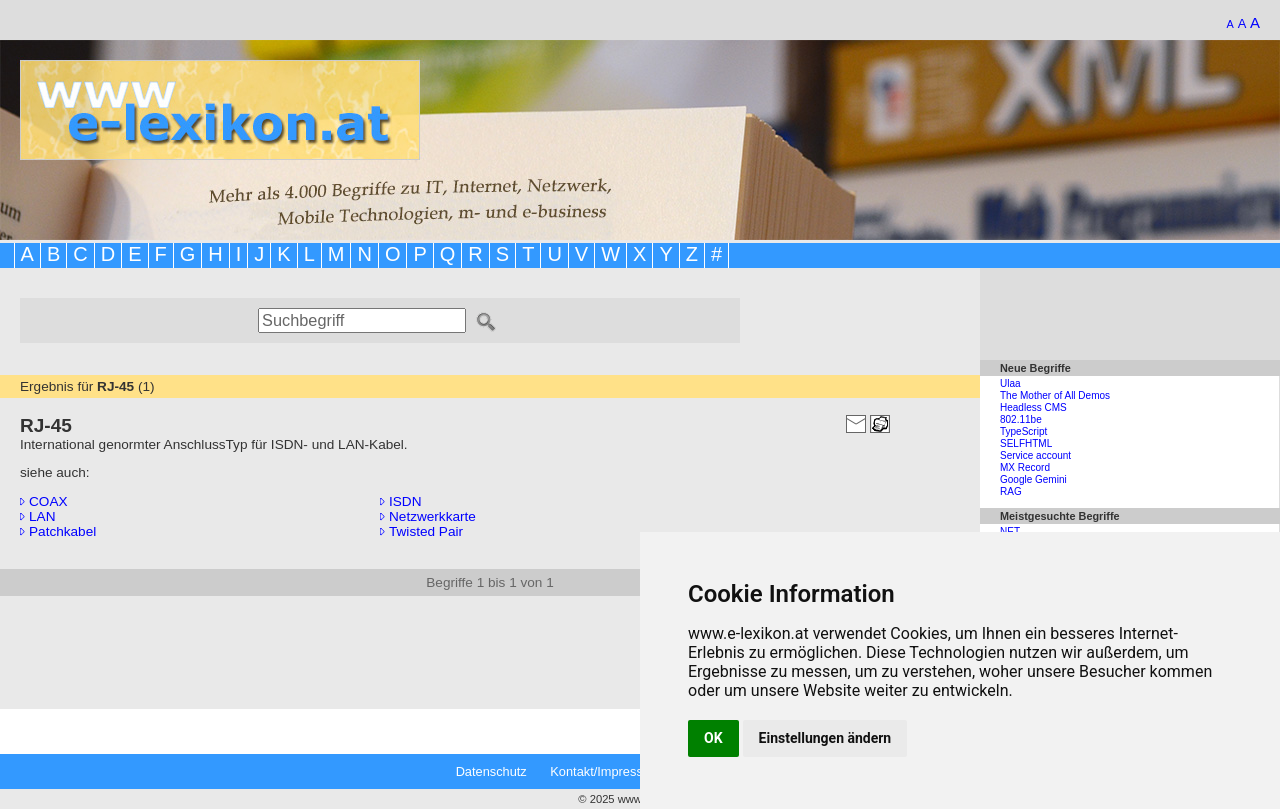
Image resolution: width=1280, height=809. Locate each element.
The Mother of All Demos (1055, 395)
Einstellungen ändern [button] (825, 738)
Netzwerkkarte (428, 516)
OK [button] (713, 738)
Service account (1035, 455)
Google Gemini (1033, 479)
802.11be (1021, 419)
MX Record (1025, 467)
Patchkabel (58, 531)
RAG (1011, 491)
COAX (44, 501)
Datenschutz (491, 771)
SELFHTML (1026, 443)
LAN (37, 516)
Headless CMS (1033, 407)
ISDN (400, 501)
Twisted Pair (421, 531)
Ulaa (1010, 383)
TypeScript (1023, 431)
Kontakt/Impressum (605, 771)
